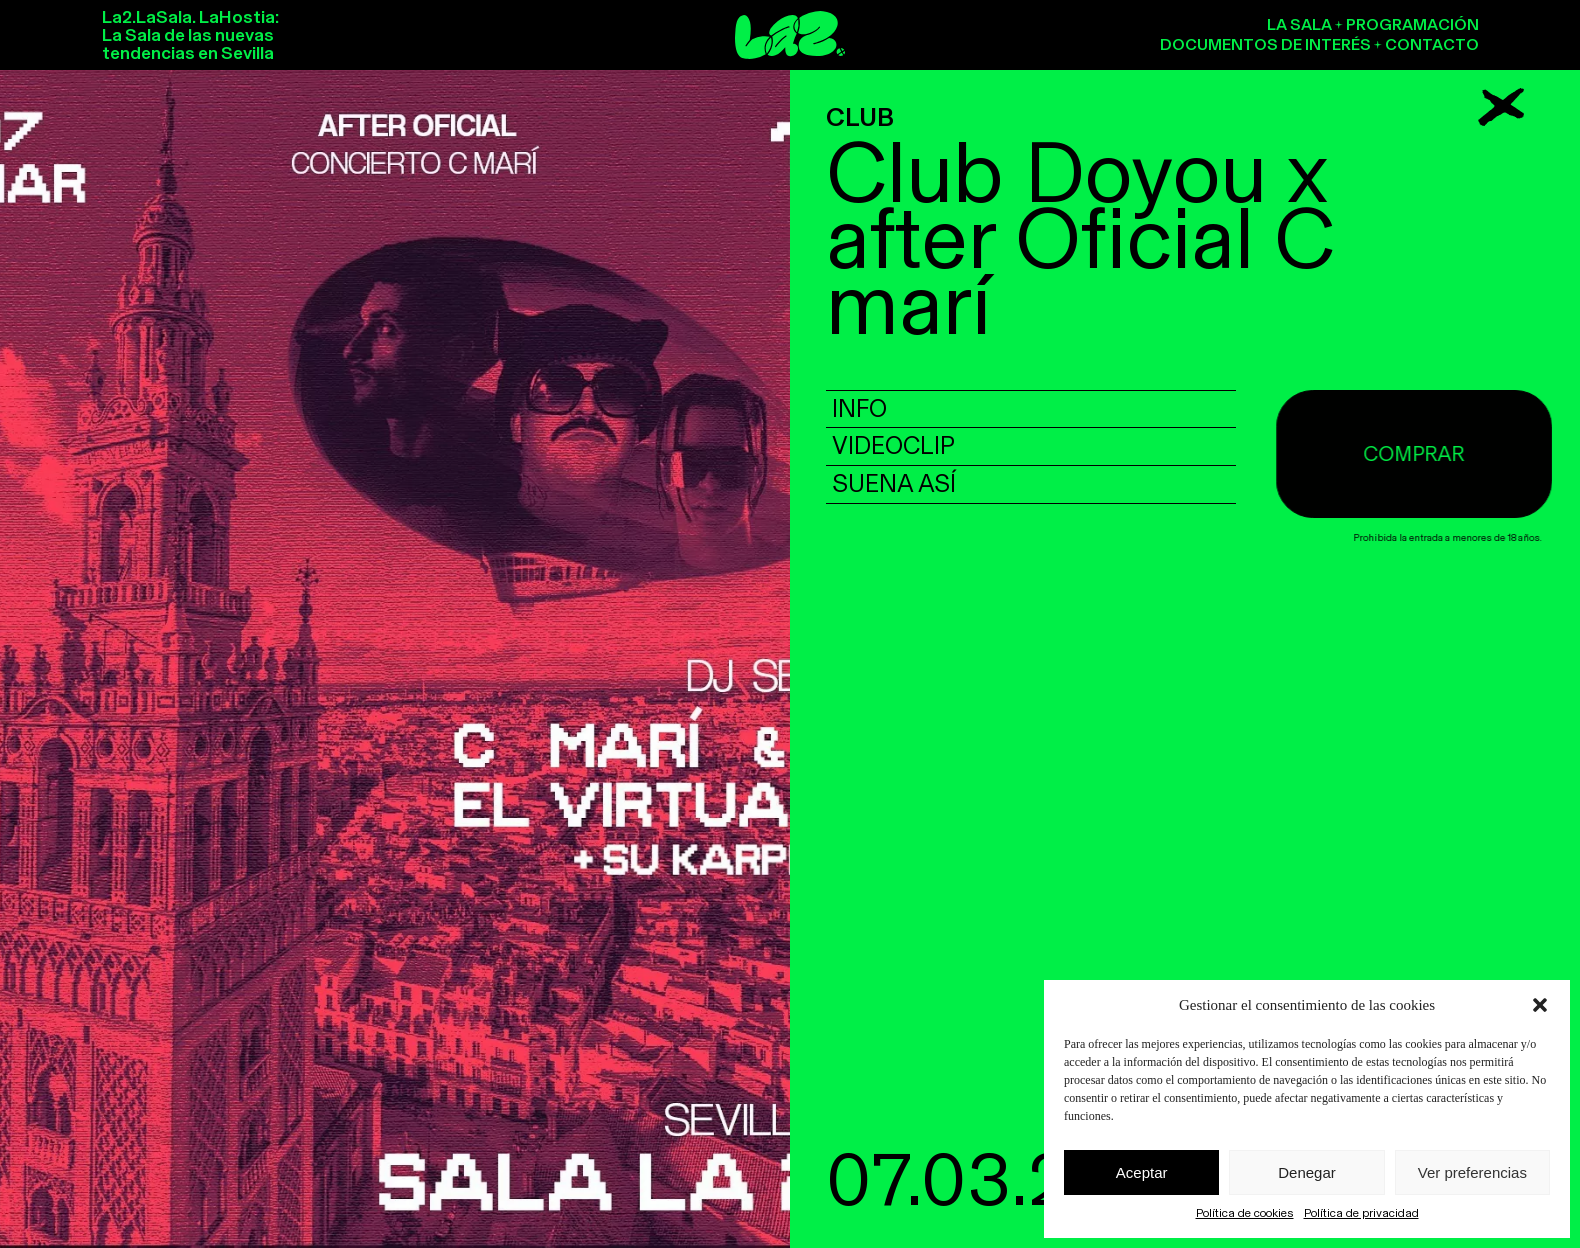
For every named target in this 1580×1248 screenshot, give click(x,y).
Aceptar (1142, 1172)
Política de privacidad (1361, 1213)
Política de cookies (1245, 1213)
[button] (1540, 1005)
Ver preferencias (1472, 1172)
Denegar (1307, 1172)
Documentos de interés (1265, 44)
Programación (1412, 24)
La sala (1299, 24)
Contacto (1432, 44)
